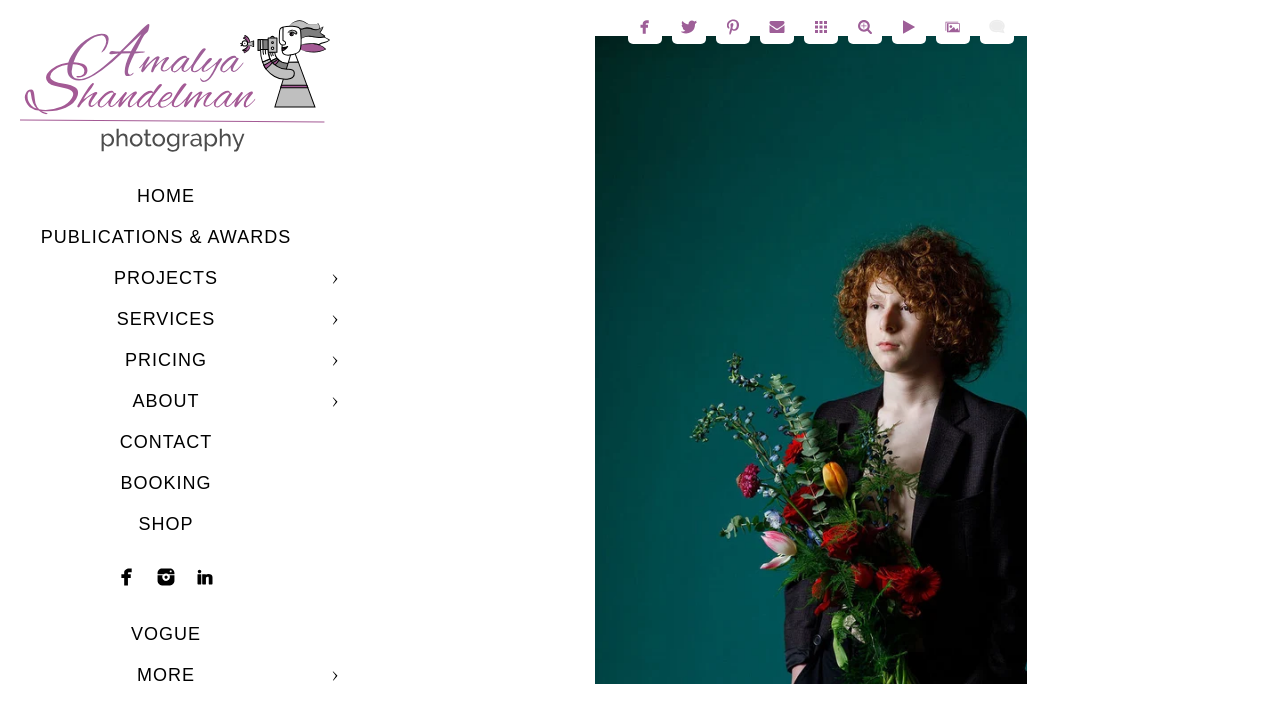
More (166, 675)
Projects (166, 278)
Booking (165, 483)
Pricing (166, 360)
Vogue (166, 634)
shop (165, 524)
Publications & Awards (166, 237)
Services (166, 319)
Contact (166, 442)
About (165, 401)
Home (166, 196)
